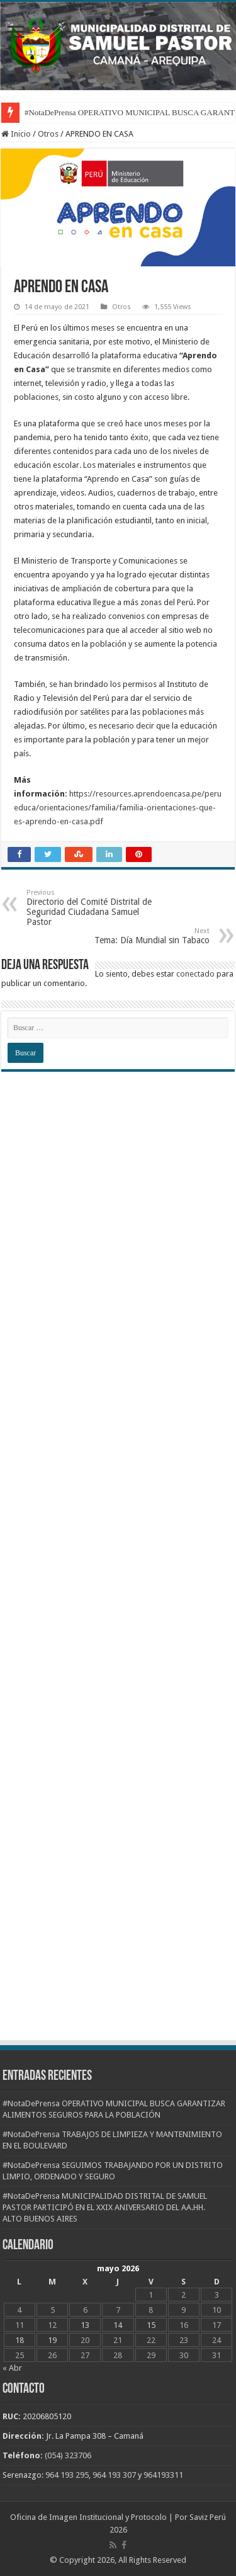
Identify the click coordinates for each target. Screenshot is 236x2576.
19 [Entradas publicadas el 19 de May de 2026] (52, 2340)
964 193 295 (67, 2475)
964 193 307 (114, 2475)
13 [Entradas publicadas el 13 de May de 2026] (85, 2325)
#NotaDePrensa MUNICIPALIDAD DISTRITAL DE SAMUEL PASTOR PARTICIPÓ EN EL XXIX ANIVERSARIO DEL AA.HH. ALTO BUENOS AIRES (105, 2207)
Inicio (16, 134)
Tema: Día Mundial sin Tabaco (145, 936)
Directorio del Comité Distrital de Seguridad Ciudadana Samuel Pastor (90, 907)
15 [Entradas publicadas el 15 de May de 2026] (151, 2325)
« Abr (12, 2368)
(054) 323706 (68, 2455)
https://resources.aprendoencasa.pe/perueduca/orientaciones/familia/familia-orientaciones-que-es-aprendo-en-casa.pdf (118, 807)
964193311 (163, 2475)
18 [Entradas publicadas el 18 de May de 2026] (19, 2340)
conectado (195, 974)
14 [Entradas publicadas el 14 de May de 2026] (117, 2325)
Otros (48, 134)
